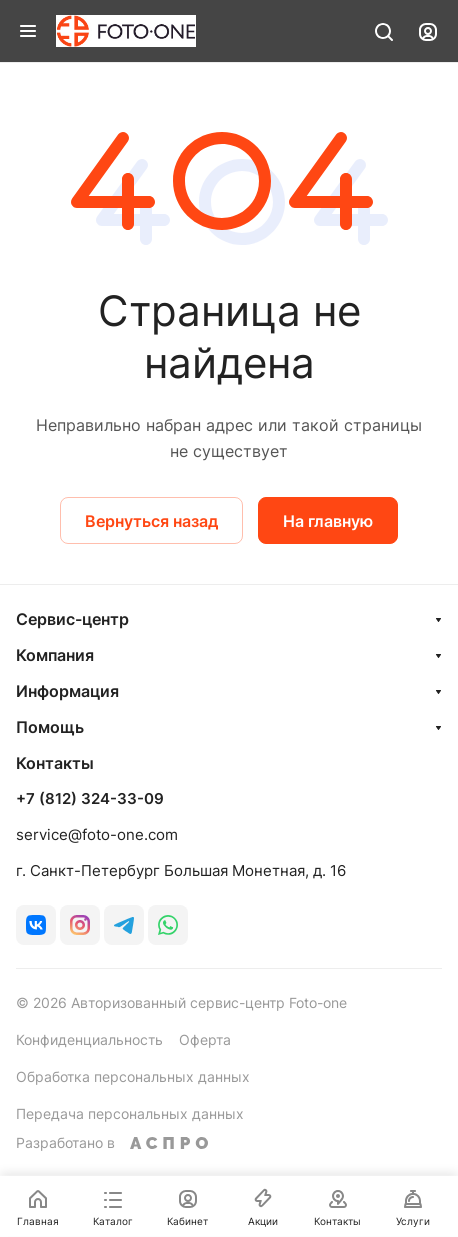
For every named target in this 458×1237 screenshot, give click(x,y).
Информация (67, 691)
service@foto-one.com (97, 834)
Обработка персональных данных (133, 1076)
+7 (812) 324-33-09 (90, 799)
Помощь (50, 727)
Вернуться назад (151, 521)
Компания (55, 655)
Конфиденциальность (89, 1039)
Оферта (205, 1039)
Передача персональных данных (130, 1113)
